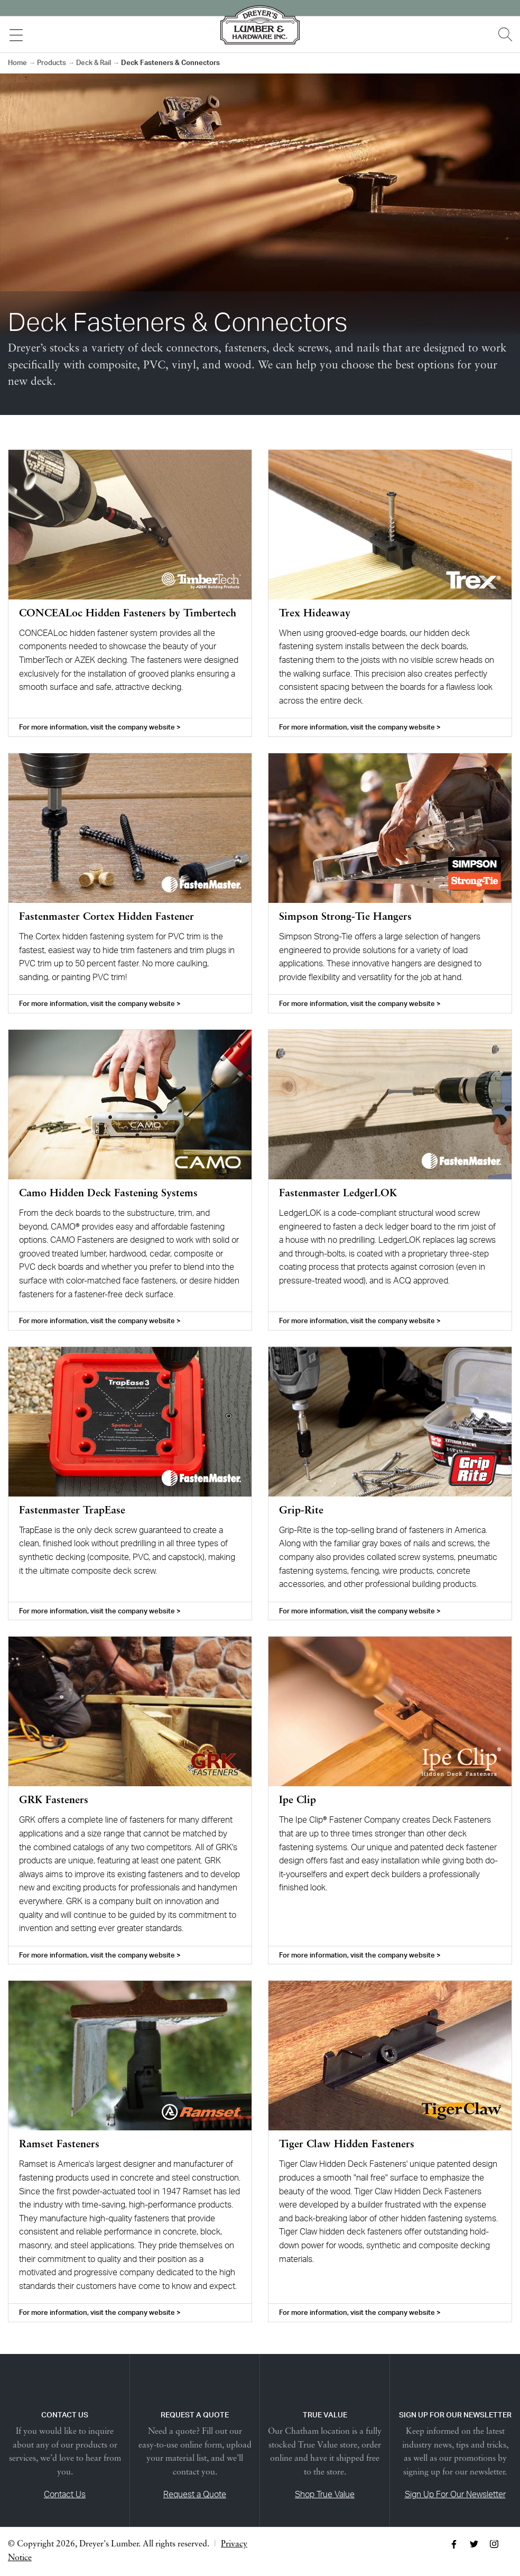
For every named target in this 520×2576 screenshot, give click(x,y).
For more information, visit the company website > (100, 727)
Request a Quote (194, 2494)
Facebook (454, 2544)
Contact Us (65, 2494)
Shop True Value (325, 2494)
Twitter (474, 2544)
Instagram (494, 2544)
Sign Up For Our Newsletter (455, 2494)
